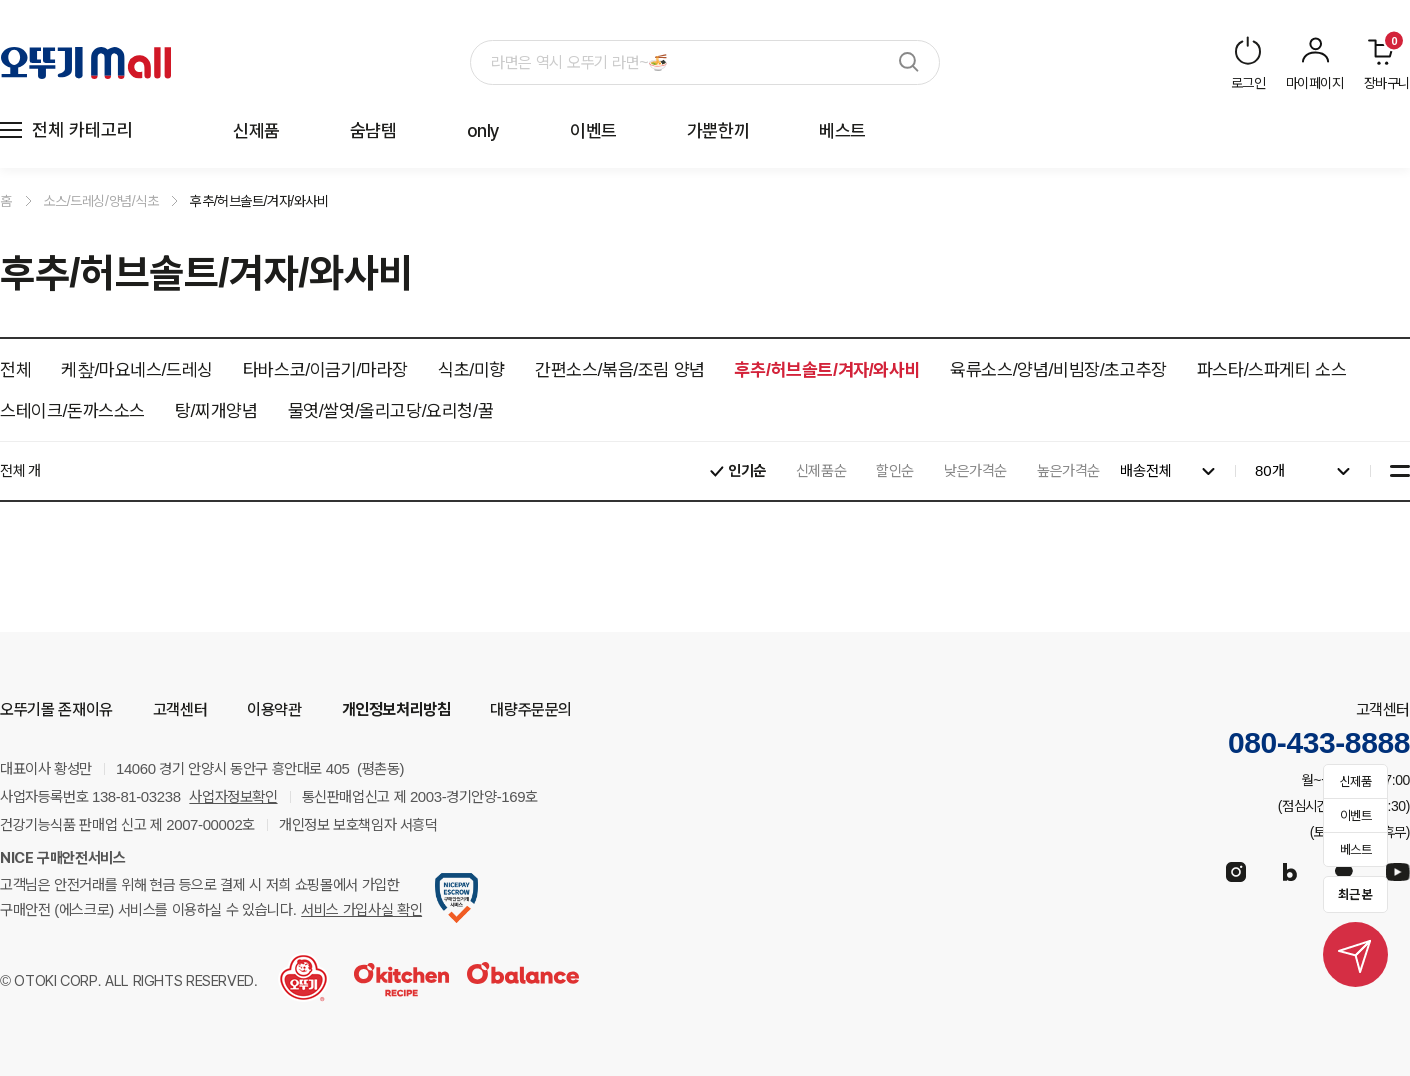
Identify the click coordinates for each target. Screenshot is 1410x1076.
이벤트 (593, 130)
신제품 (256, 130)
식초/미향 (471, 369)
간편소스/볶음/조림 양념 (620, 369)
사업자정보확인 (233, 797)
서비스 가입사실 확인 (361, 910)
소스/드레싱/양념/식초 (101, 201)
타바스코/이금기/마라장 (325, 369)
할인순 (895, 471)
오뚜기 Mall (85, 63)
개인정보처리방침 (396, 709)
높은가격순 (1068, 471)
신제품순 (821, 471)
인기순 (747, 471)
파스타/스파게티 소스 (1272, 369)
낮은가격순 (975, 471)
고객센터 (180, 709)
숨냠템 (373, 130)
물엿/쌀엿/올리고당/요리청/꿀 (391, 410)
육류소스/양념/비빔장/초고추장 (1058, 369)
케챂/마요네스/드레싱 (137, 369)
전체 (15, 369)
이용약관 (274, 709)
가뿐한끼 (718, 130)
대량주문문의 (531, 709)
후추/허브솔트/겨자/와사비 (259, 201)
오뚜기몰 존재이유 (56, 709)
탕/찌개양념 (216, 410)
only (483, 130)
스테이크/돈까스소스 (72, 410)
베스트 (842, 130)
